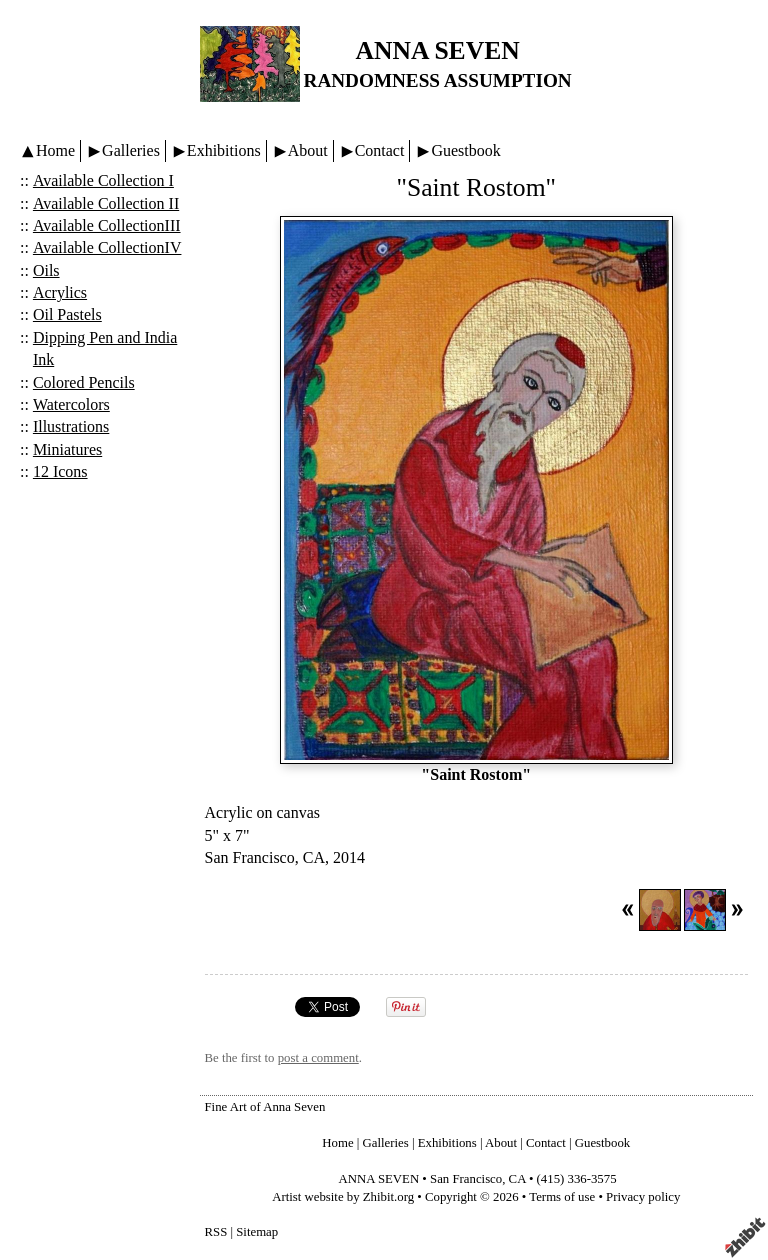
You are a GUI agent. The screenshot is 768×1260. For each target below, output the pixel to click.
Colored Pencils (84, 382)
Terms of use (562, 1197)
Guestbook (465, 150)
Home (55, 150)
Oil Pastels (67, 314)
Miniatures (67, 449)
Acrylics (60, 292)
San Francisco (466, 1179)
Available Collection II (106, 203)
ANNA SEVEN (437, 50)
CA (517, 1179)
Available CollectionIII (107, 225)
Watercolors (71, 404)
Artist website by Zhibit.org (343, 1197)
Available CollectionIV (107, 247)
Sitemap (257, 1232)
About (308, 150)
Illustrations (71, 426)
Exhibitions (224, 150)
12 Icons (60, 471)
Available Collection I (103, 180)
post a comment (318, 1058)
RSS (216, 1232)
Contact (380, 150)
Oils (46, 270)
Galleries (131, 150)
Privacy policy (643, 1197)
